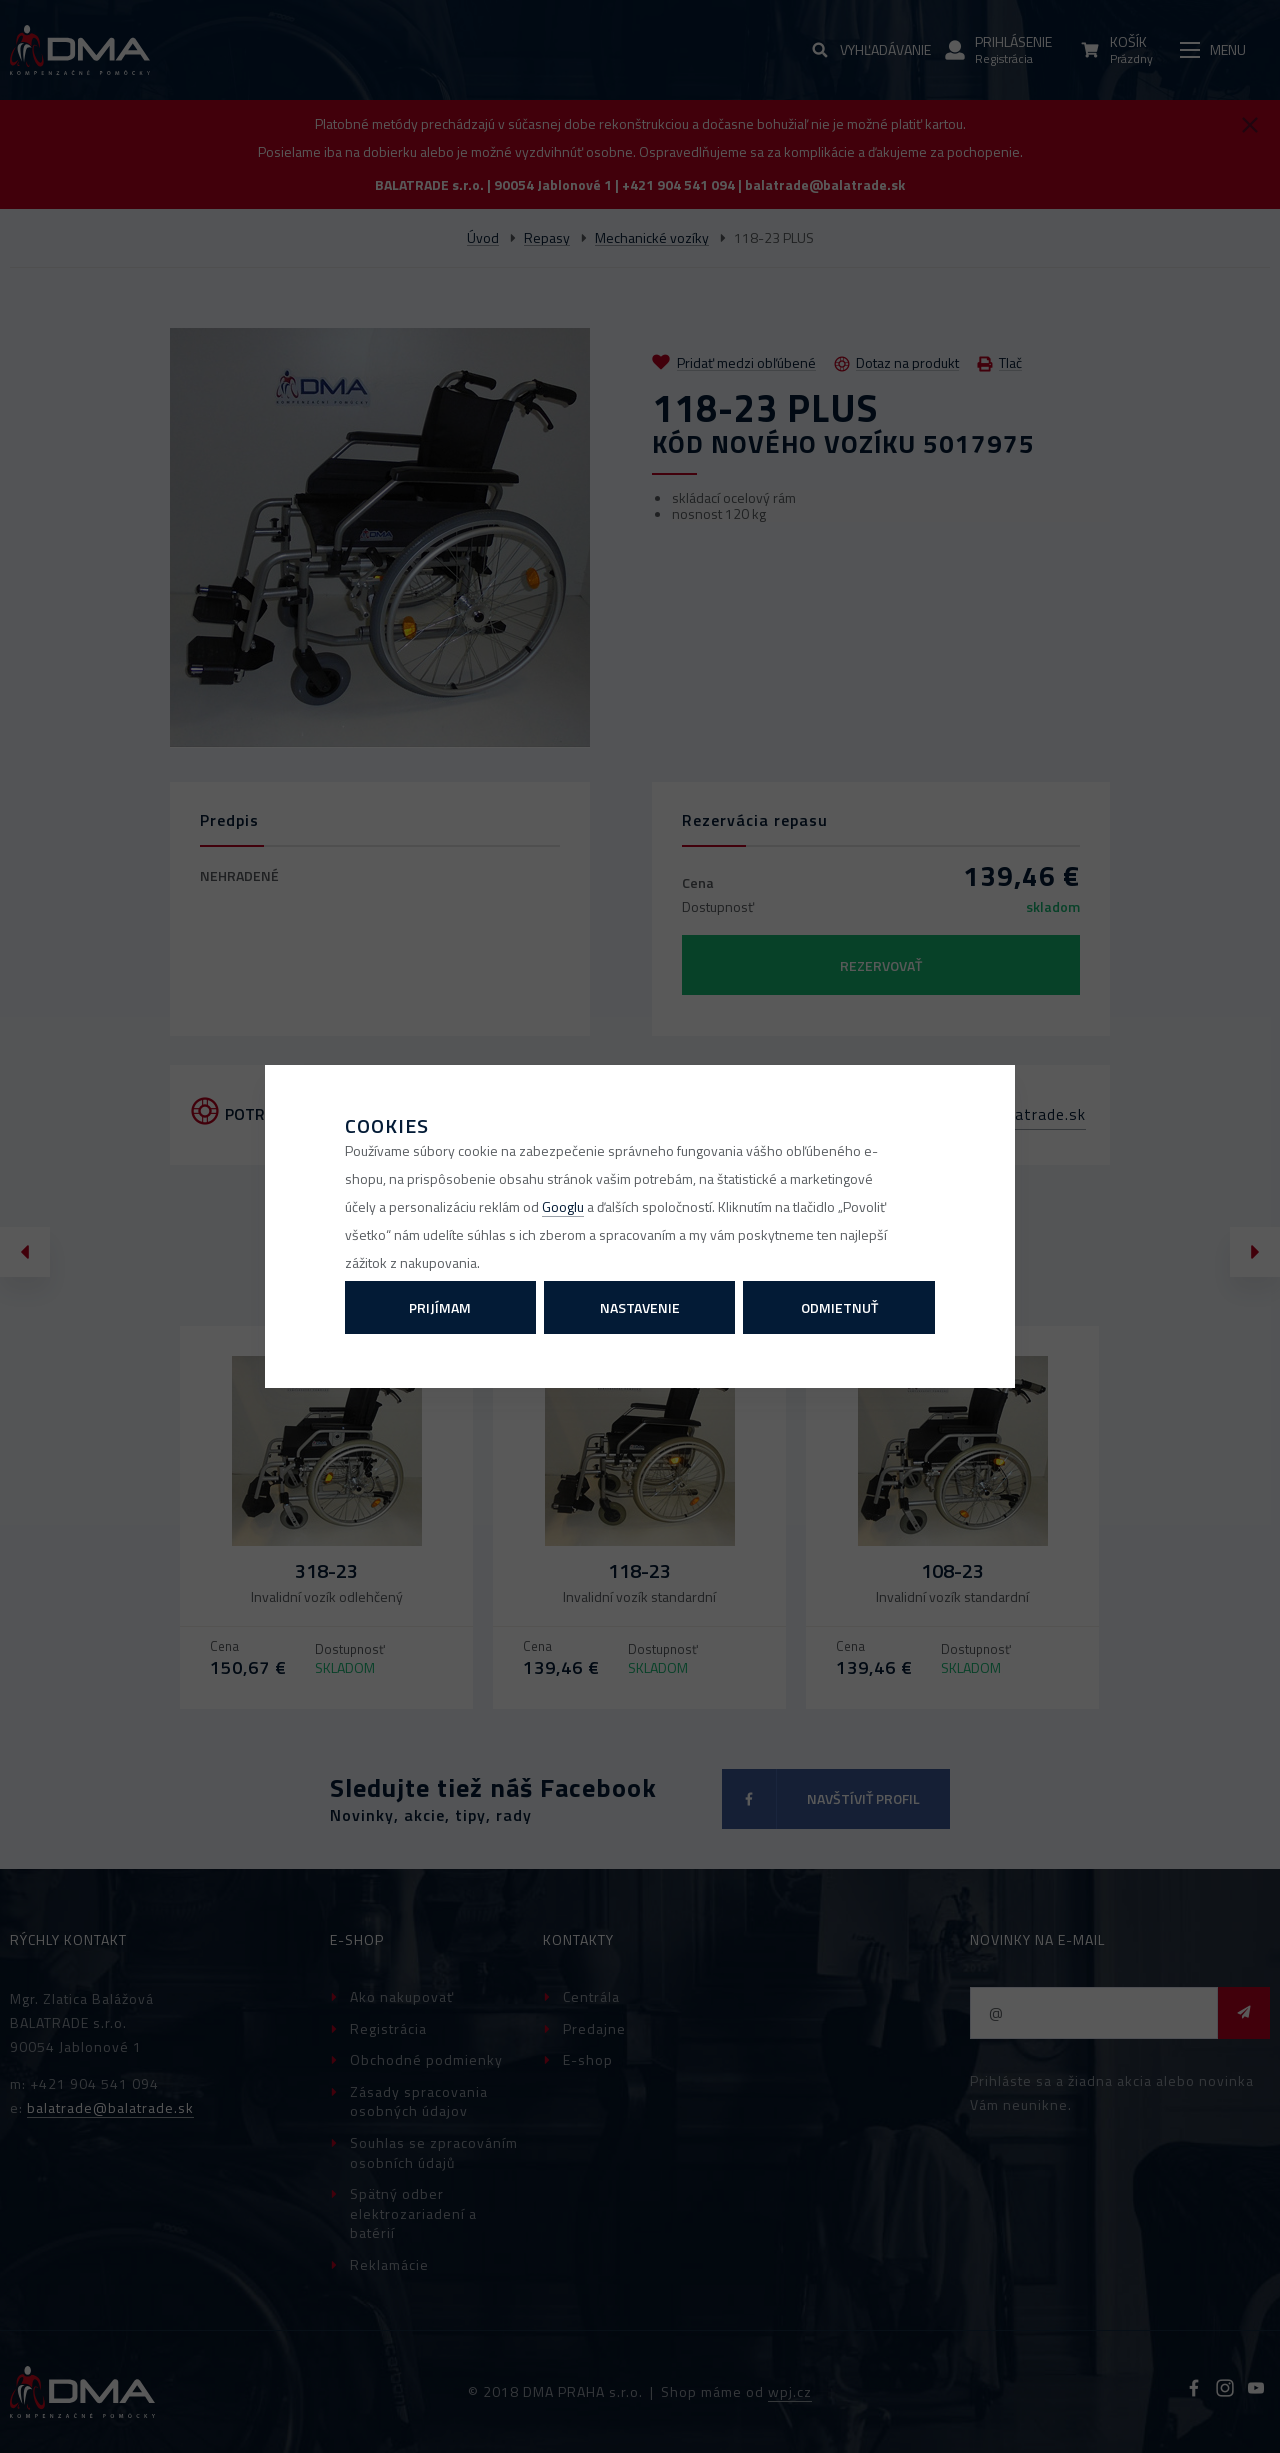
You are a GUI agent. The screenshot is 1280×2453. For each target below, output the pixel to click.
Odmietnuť (839, 1307)
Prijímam (440, 1307)
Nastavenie (640, 1307)
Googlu (563, 1206)
